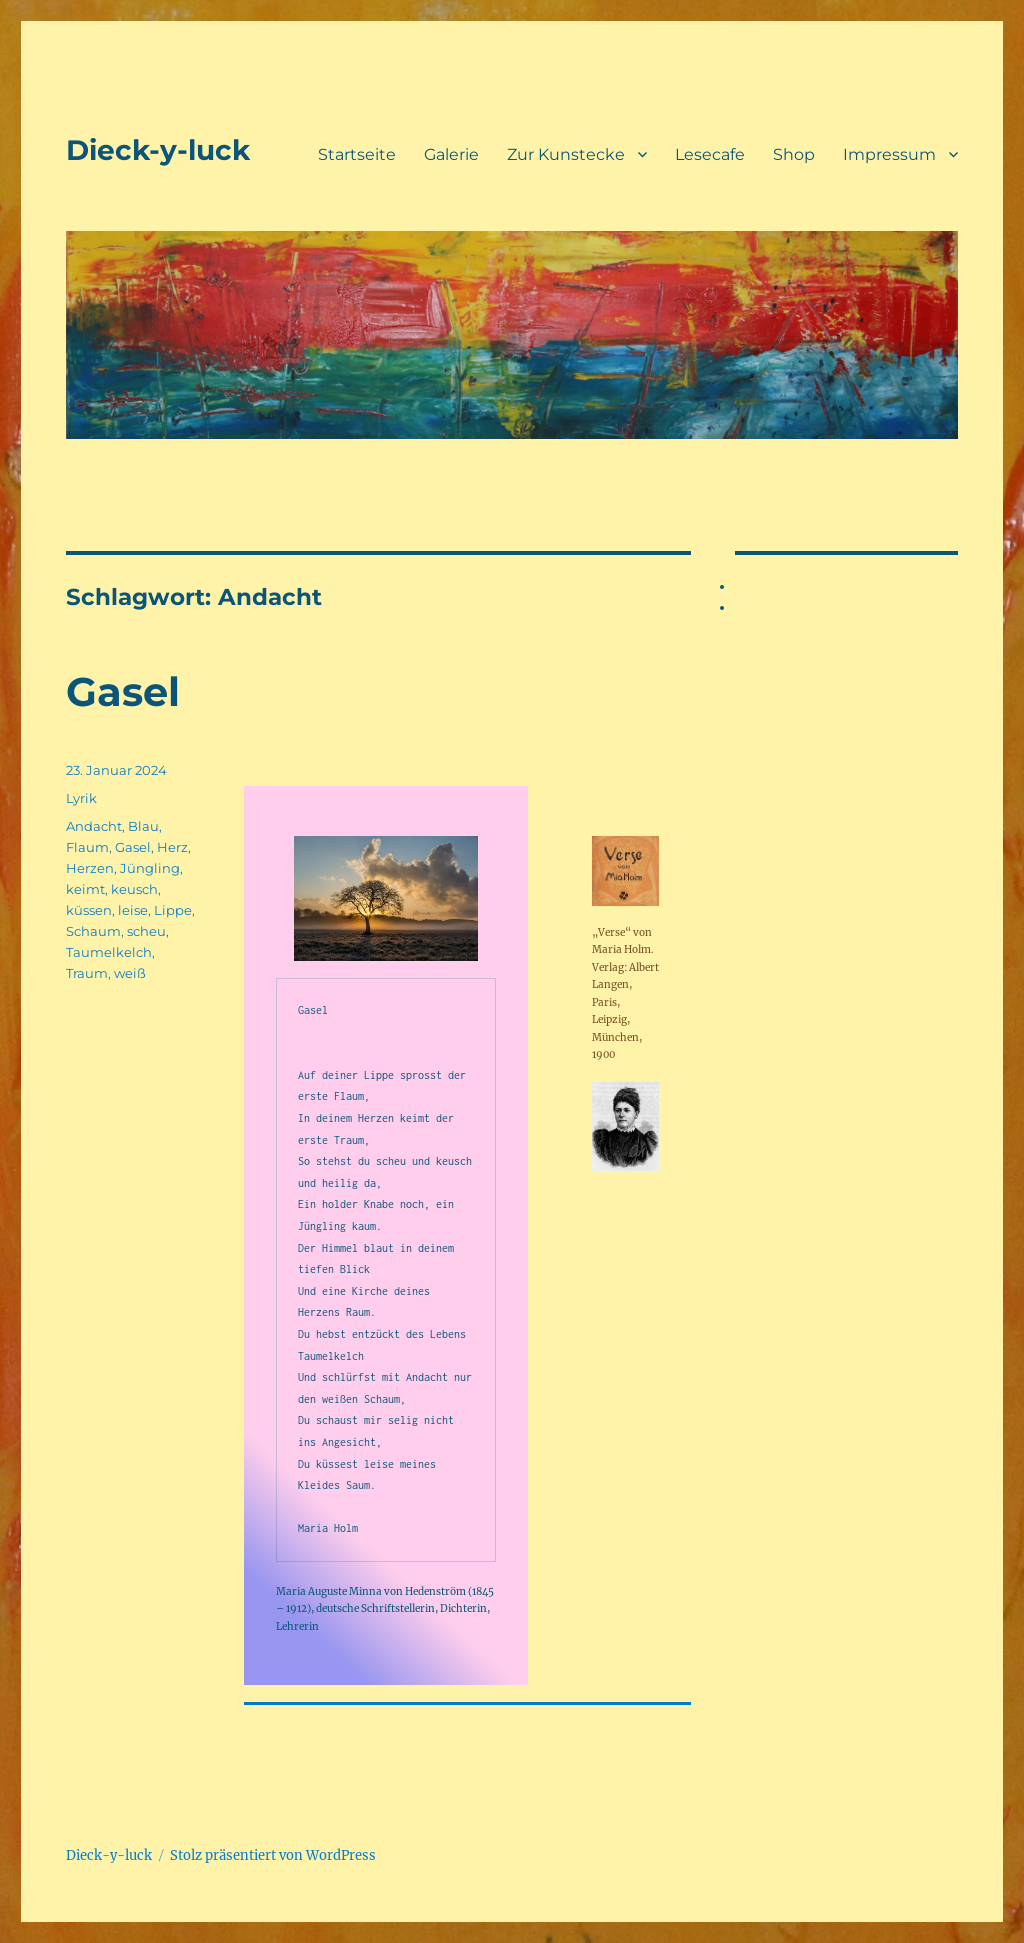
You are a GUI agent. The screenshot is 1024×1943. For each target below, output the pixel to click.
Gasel (123, 691)
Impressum (889, 154)
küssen (89, 910)
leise (133, 910)
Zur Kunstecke (566, 154)
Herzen (90, 868)
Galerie (451, 154)
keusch (134, 889)
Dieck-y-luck (158, 150)
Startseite (357, 154)
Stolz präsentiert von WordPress (273, 1855)
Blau (143, 826)
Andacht (94, 826)
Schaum (93, 931)
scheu (146, 931)
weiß (130, 973)
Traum (87, 973)
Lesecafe (710, 154)
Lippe (173, 910)
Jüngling (150, 868)
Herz (172, 847)
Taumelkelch (109, 952)
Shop (794, 154)
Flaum (87, 847)
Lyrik (81, 798)
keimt (85, 889)
